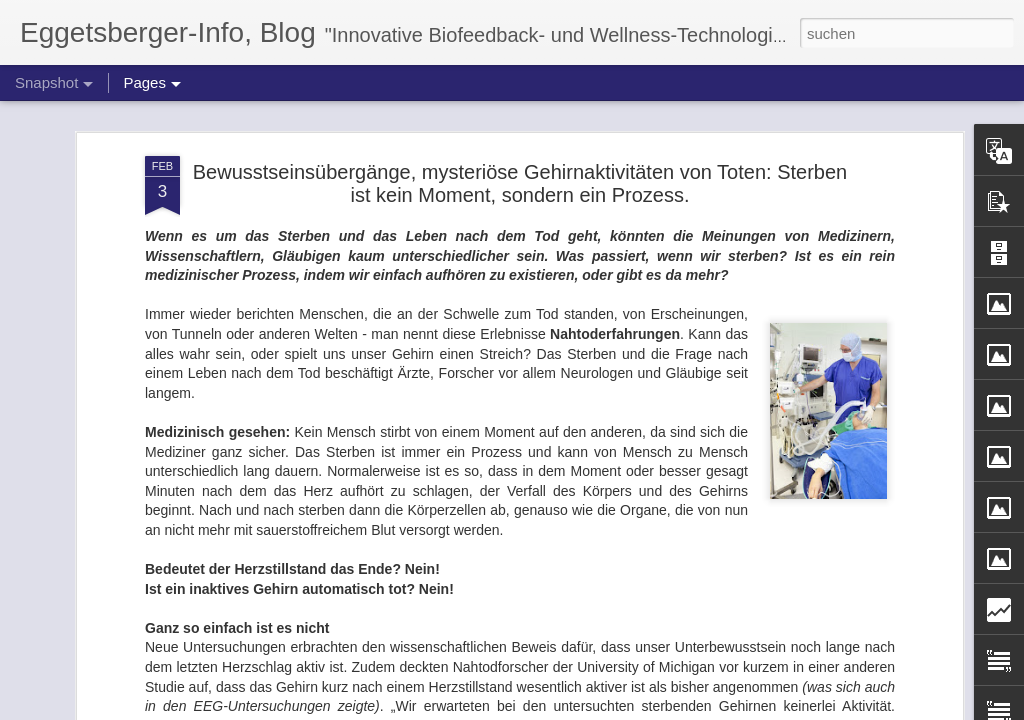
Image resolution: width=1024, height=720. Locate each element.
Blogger (584, 709)
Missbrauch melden (656, 709)
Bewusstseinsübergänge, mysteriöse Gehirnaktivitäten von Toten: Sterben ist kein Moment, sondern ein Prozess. (520, 113)
